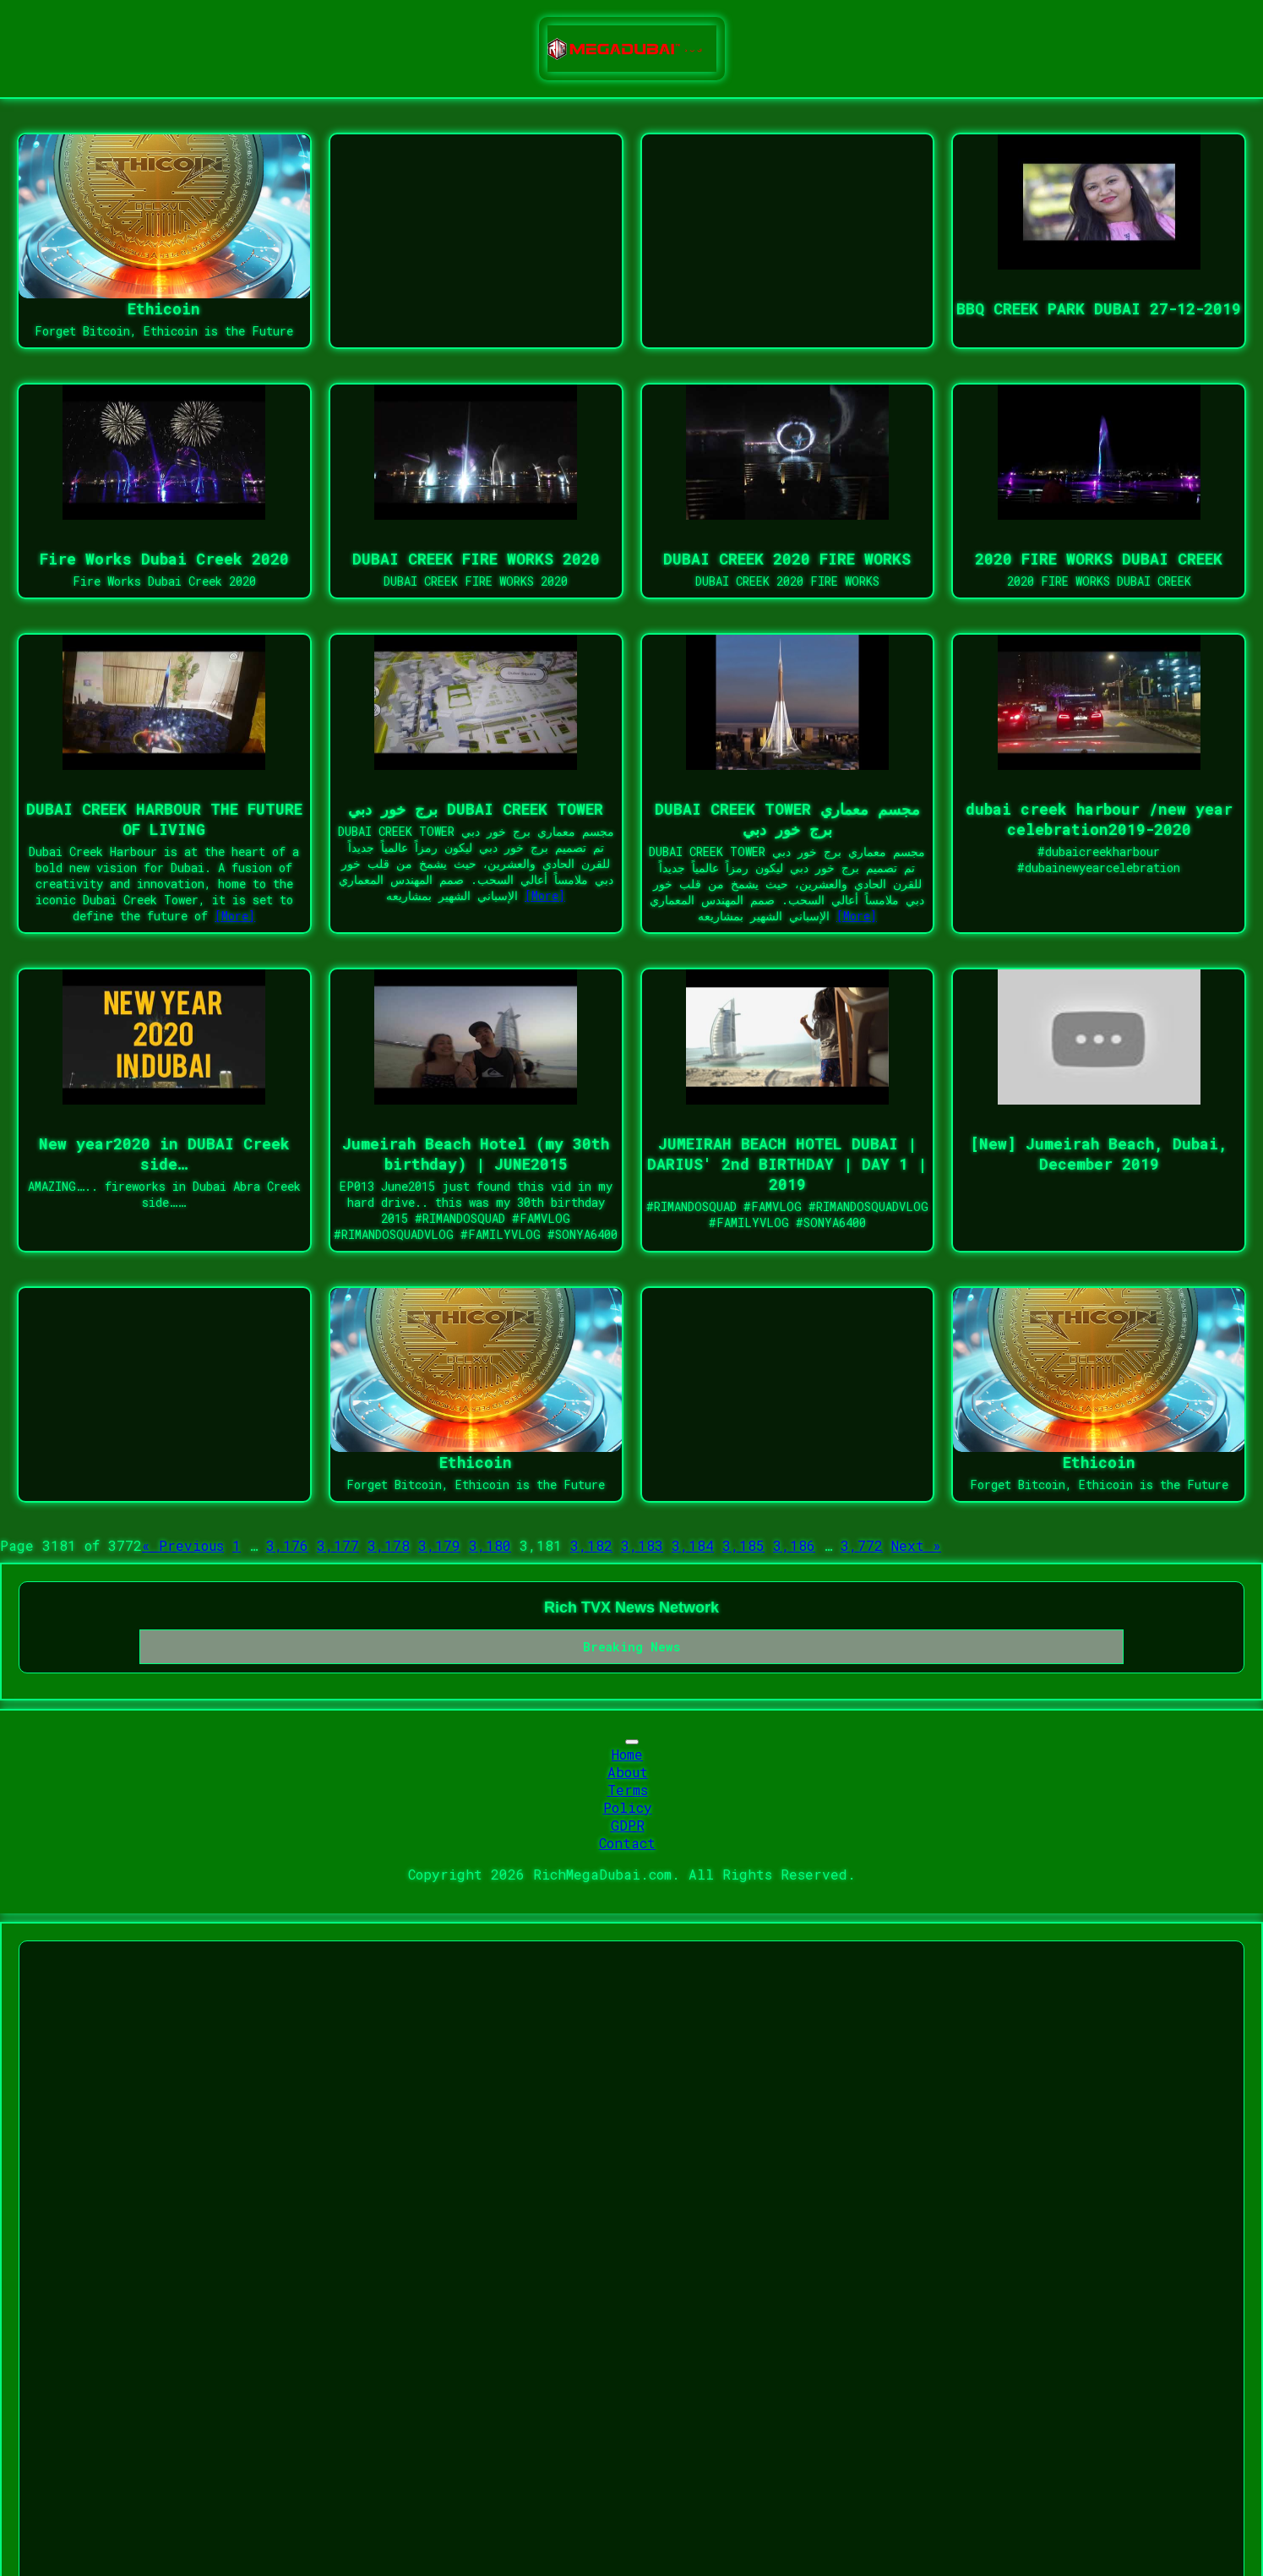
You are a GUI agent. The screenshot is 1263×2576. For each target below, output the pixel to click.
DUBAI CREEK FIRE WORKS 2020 (476, 558)
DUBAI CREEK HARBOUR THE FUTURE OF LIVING (164, 819)
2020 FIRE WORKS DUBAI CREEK (1098, 558)
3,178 (388, 1545)
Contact (627, 1843)
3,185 (743, 1545)
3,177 (338, 1545)
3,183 (642, 1545)
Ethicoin (164, 308)
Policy (627, 1807)
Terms (627, 1789)
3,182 (591, 1545)
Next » (916, 1545)
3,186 (794, 1545)
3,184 (693, 1545)
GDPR (628, 1825)
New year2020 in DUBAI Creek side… (164, 1153)
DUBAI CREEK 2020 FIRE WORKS (787, 558)
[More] (235, 916)
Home (627, 1754)
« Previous (183, 1545)
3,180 (490, 1545)
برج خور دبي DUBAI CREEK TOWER (475, 809)
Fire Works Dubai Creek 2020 (164, 558)
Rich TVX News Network (631, 1607)
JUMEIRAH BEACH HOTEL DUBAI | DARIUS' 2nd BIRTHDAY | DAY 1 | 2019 (787, 1163)
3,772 (862, 1545)
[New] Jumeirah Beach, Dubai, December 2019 (1099, 1153)
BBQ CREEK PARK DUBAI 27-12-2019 (1098, 308)
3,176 (287, 1545)
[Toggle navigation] (632, 1741)
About (627, 1772)
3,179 (439, 1545)
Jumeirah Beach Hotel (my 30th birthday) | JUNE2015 (475, 1153)
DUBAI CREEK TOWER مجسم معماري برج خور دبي (787, 819)
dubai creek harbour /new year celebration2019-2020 (1099, 819)
